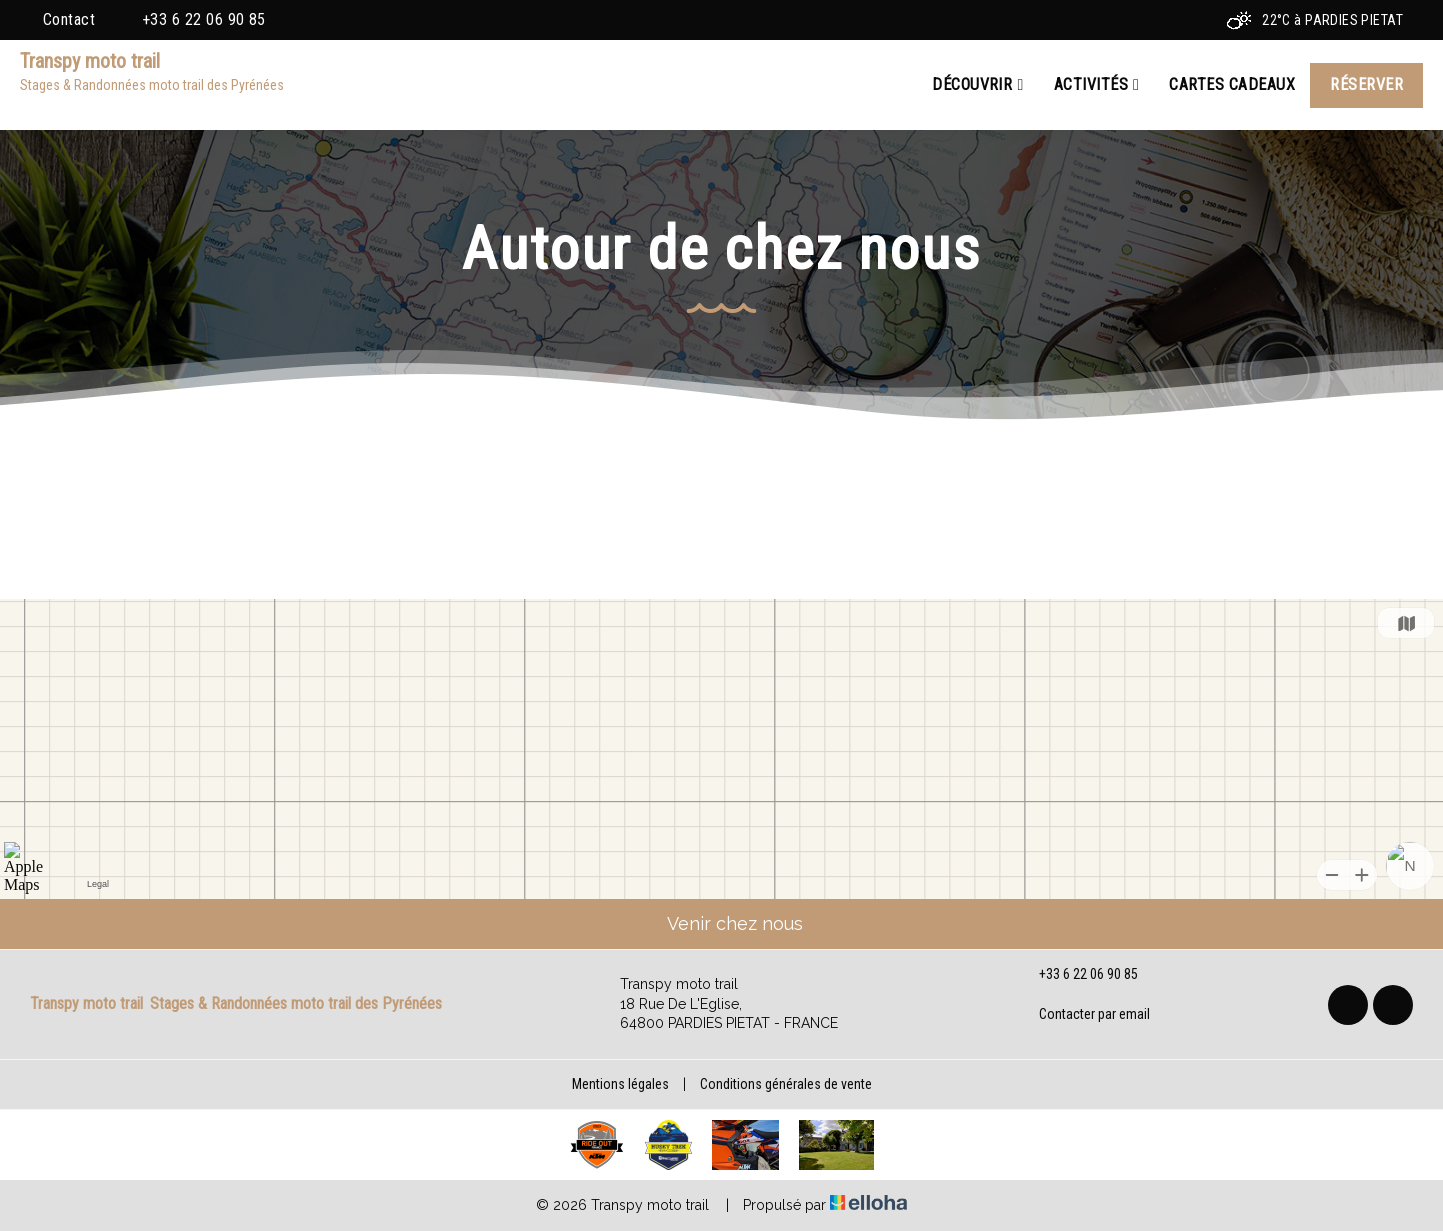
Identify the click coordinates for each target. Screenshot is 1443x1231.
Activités (1097, 85)
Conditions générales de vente (786, 1084)
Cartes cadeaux (1232, 84)
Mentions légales (620, 1084)
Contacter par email (1083, 1014)
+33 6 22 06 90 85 (1077, 975)
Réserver (1366, 84)
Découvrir (978, 85)
